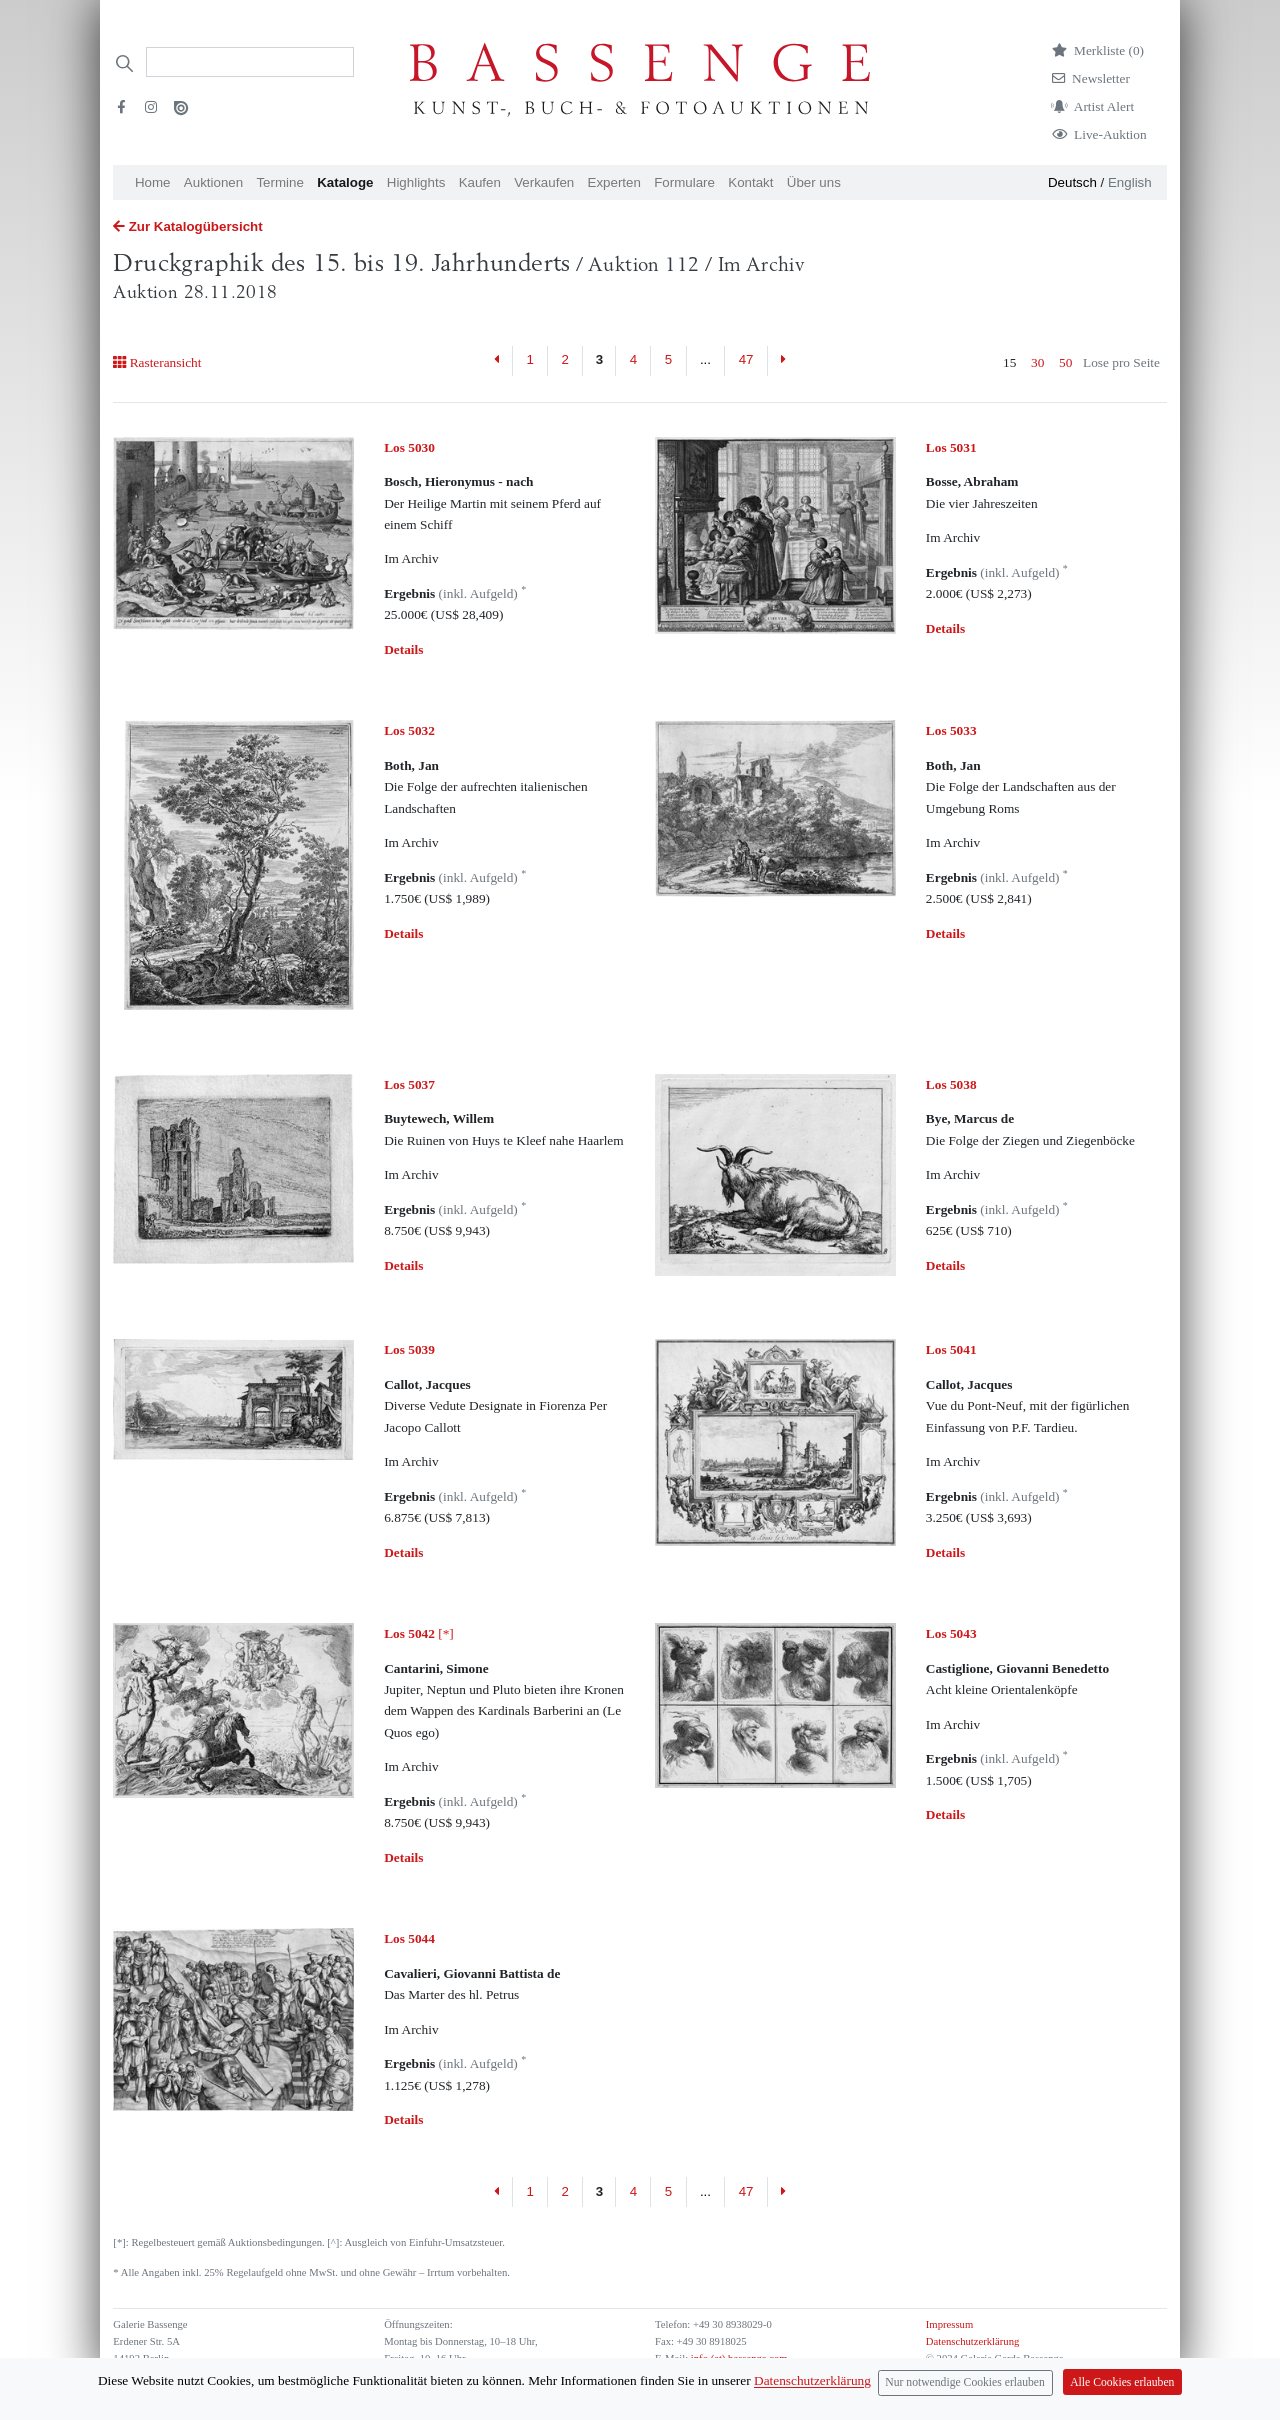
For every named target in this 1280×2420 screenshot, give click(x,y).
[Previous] (497, 361)
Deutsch (1072, 182)
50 (1065, 362)
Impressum (949, 2324)
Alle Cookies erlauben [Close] (1122, 2382)
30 (1037, 362)
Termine (279, 182)
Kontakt (750, 182)
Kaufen (480, 182)
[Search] (250, 62)
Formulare (684, 182)
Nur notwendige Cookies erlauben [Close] (965, 2382)
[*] (419, 1633)
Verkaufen (544, 182)
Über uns (814, 182)
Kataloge (345, 182)
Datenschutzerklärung (973, 2341)
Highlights (416, 182)
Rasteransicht (157, 362)
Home (153, 182)
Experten (614, 182)
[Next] (783, 361)
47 (746, 359)
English (1130, 182)
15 (1009, 362)
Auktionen (213, 182)
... (705, 359)
